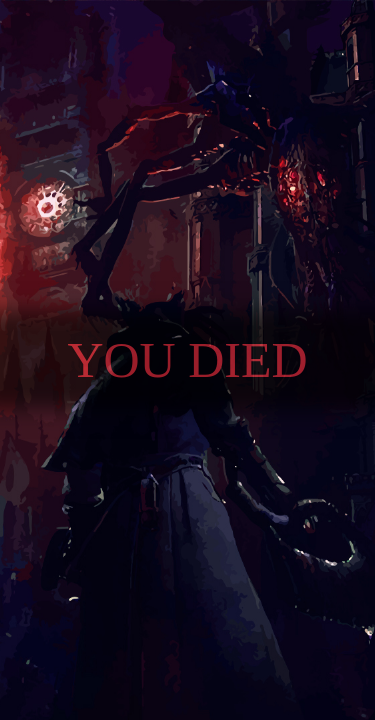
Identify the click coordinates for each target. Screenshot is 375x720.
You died (187, 360)
